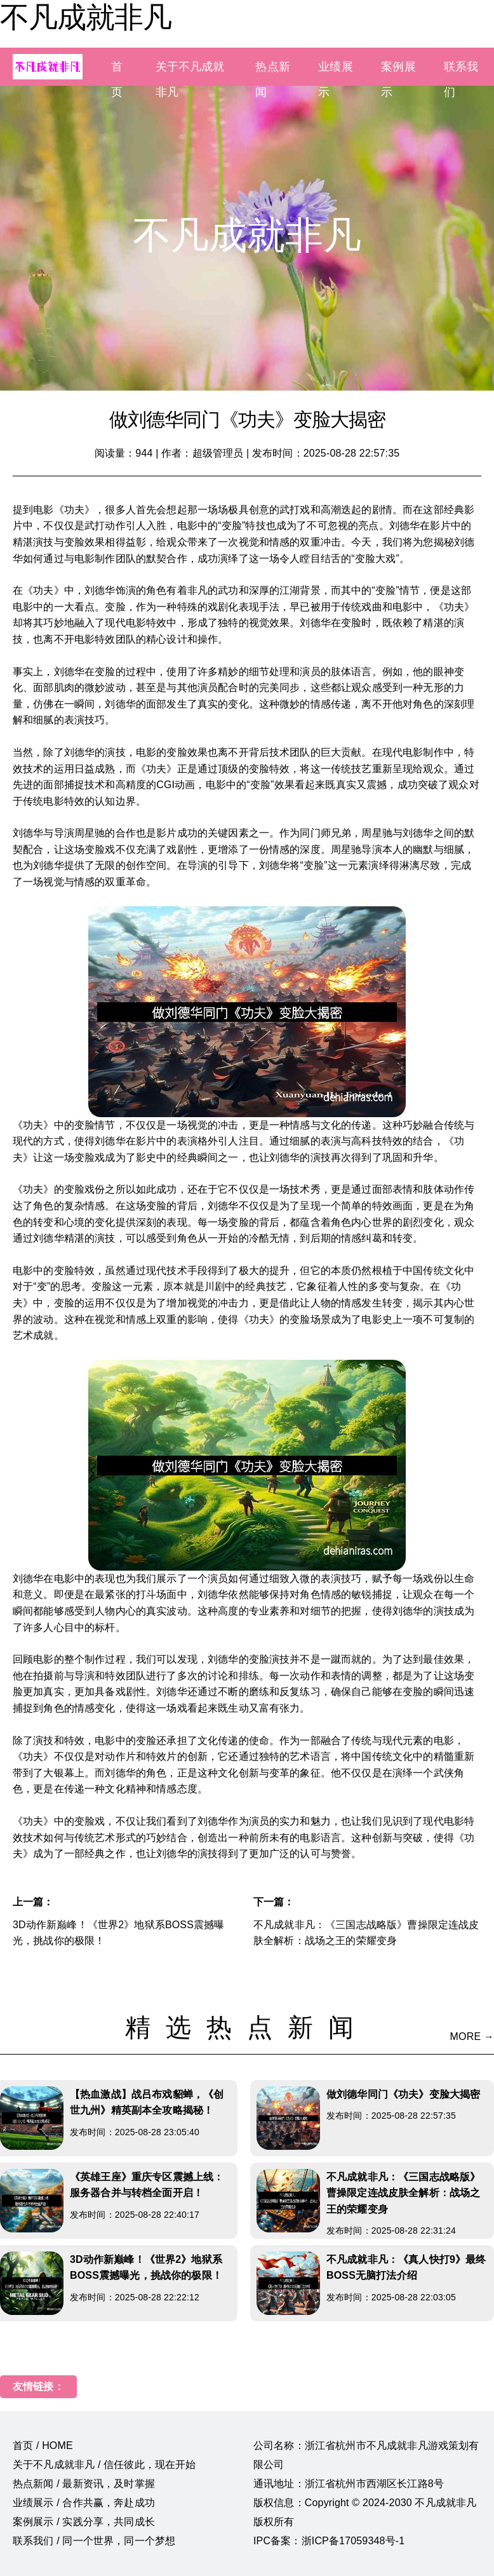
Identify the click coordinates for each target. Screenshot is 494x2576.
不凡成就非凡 (85, 17)
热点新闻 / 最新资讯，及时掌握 (84, 2483)
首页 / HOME (43, 2445)
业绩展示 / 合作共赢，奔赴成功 (84, 2502)
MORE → (472, 2036)
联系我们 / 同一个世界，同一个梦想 (94, 2540)
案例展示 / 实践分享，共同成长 (84, 2521)
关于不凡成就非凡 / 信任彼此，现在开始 (104, 2464)
